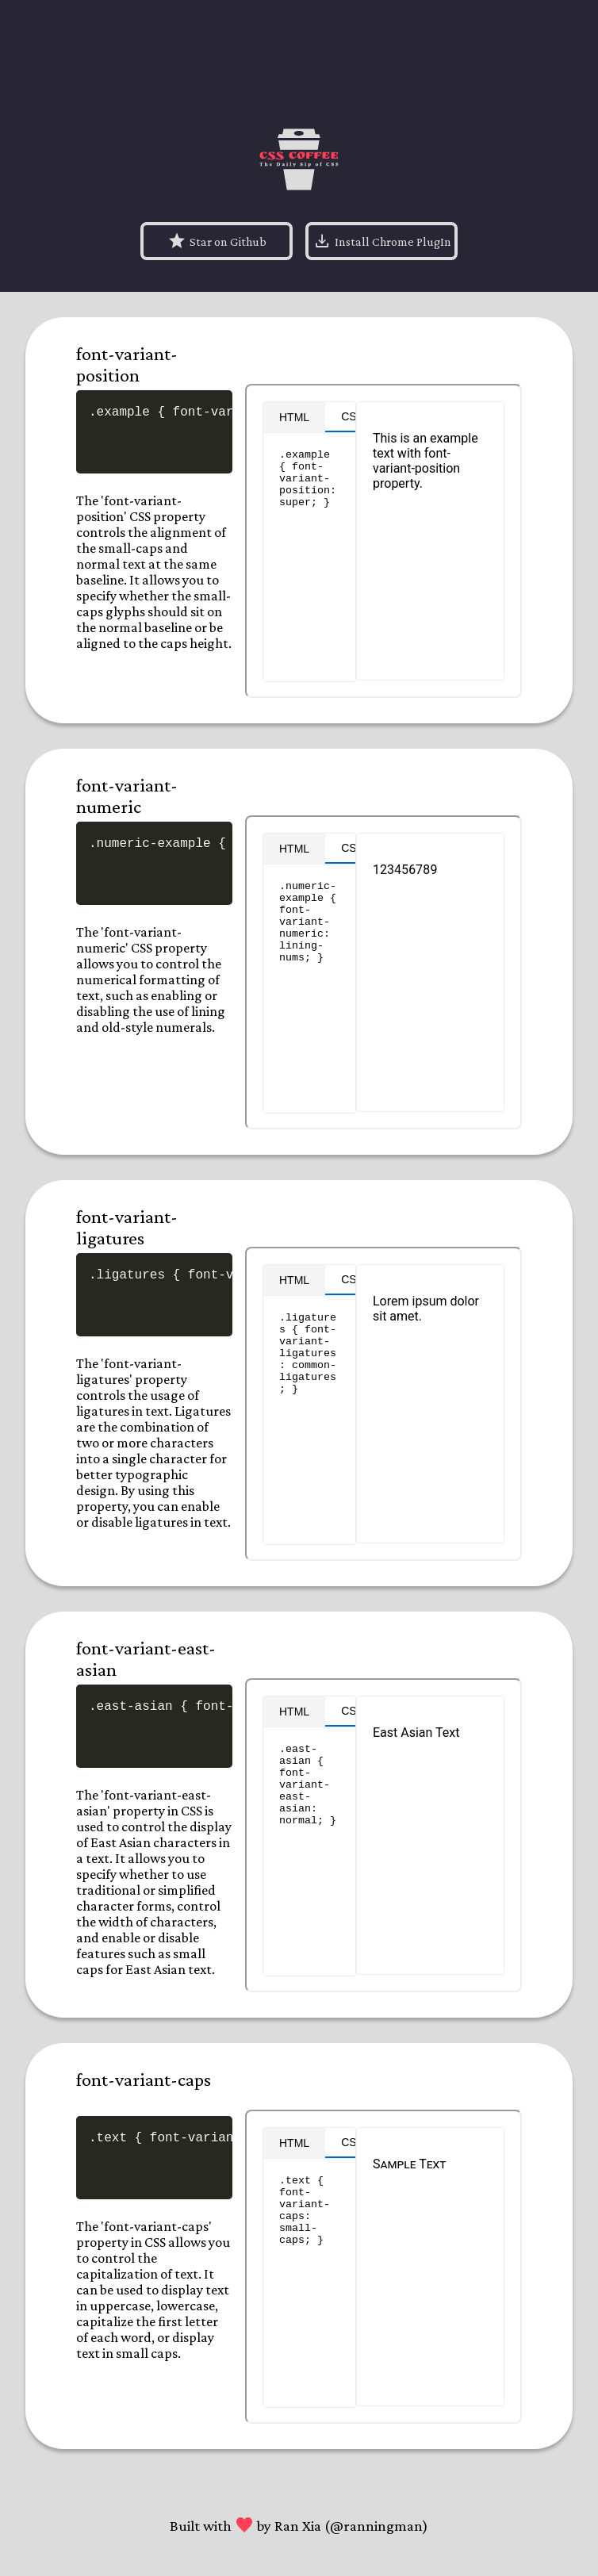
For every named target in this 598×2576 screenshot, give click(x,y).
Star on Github (216, 241)
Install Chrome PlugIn (381, 241)
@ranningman (376, 2525)
